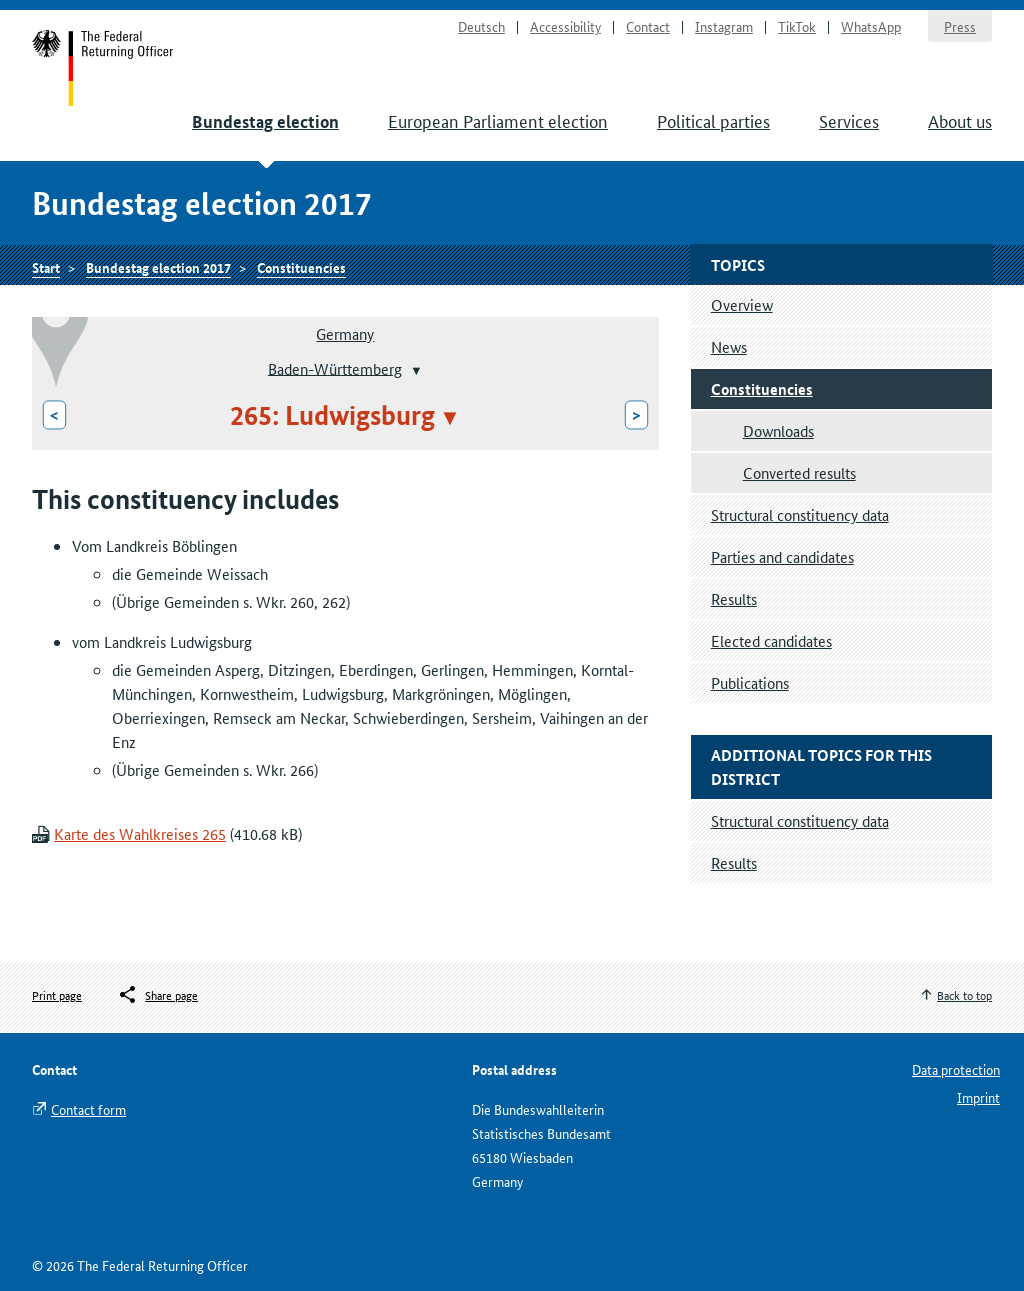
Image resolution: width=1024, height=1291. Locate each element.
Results (734, 598)
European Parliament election (498, 120)
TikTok (797, 26)
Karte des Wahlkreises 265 (140, 833)
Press (960, 26)
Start (103, 68)
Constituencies (301, 267)
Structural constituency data (800, 514)
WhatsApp (871, 26)
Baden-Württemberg (335, 367)
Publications (750, 682)
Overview (742, 304)
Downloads (778, 430)
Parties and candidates (782, 556)
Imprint (978, 1097)
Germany (345, 333)
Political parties (713, 120)
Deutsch (481, 26)
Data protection (956, 1069)
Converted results (799, 472)
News (729, 346)
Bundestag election (265, 121)
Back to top (964, 994)
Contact (648, 26)
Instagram (724, 26)
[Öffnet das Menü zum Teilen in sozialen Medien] (157, 995)
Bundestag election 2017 (158, 267)
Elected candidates (771, 640)
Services (849, 120)
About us (960, 120)
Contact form (88, 1109)
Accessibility (565, 26)
